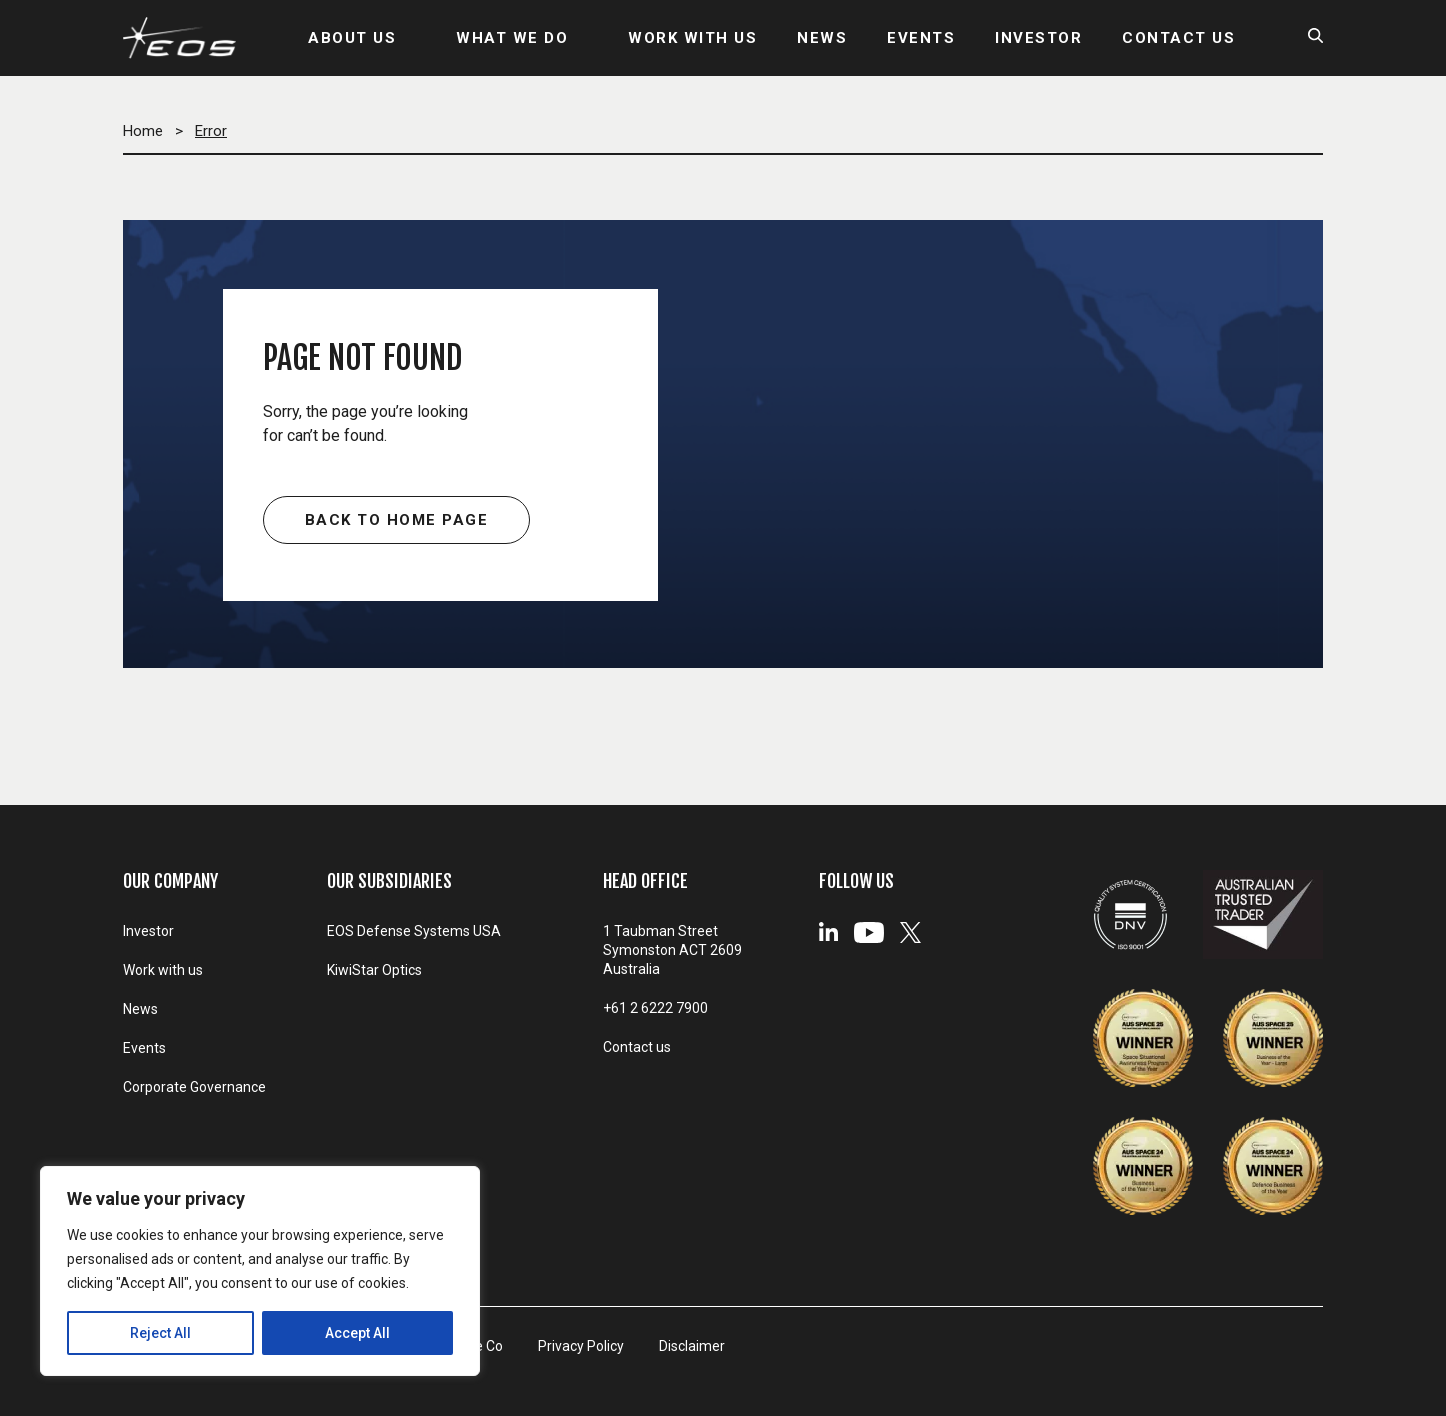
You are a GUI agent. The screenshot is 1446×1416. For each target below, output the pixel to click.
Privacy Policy (581, 1346)
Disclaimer (692, 1346)
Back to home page (397, 520)
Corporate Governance (194, 1087)
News (140, 1009)
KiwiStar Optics (374, 970)
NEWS (822, 38)
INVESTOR (1038, 38)
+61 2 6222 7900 (655, 1008)
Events (144, 1048)
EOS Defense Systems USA (414, 931)
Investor (148, 931)
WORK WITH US (692, 38)
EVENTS (921, 38)
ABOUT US (352, 38)
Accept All (357, 1333)
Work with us (163, 970)
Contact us (637, 1047)
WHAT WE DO (512, 38)
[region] (260, 1271)
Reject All (160, 1333)
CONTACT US (1178, 38)
